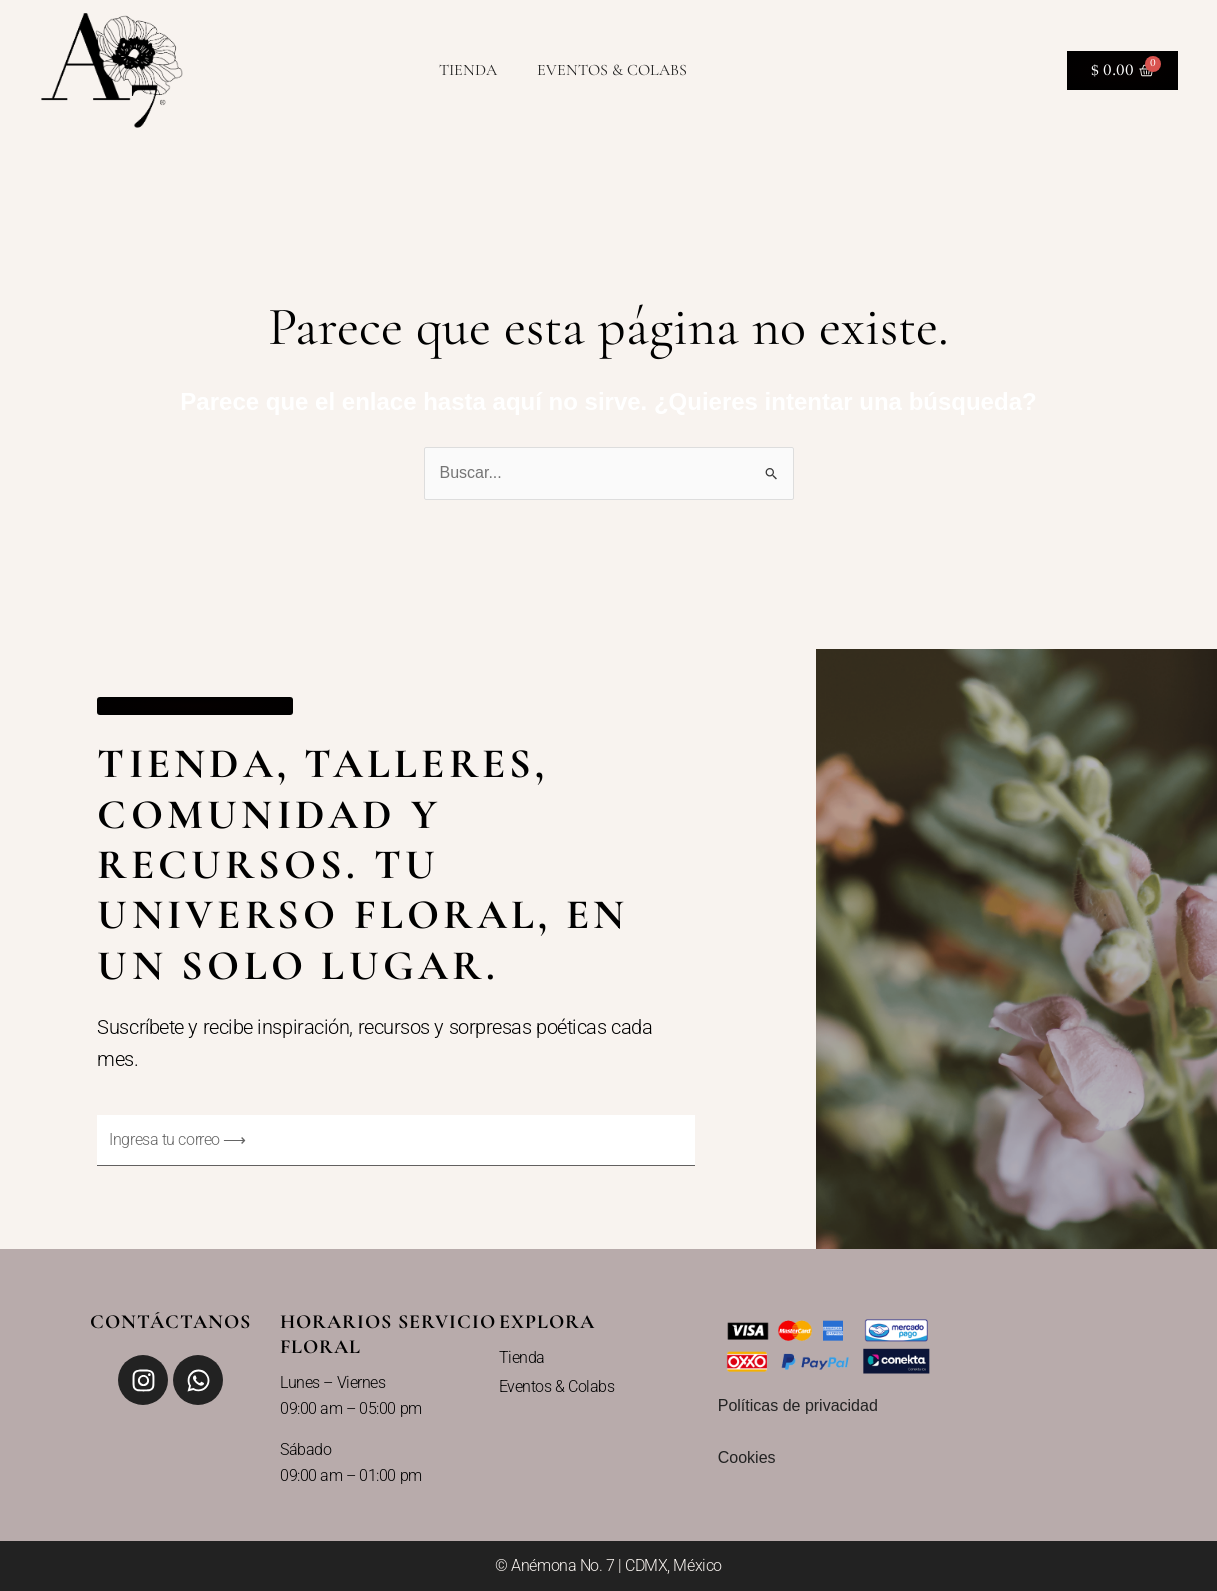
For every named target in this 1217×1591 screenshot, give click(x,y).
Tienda (468, 70)
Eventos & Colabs (612, 70)
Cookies (747, 1457)
